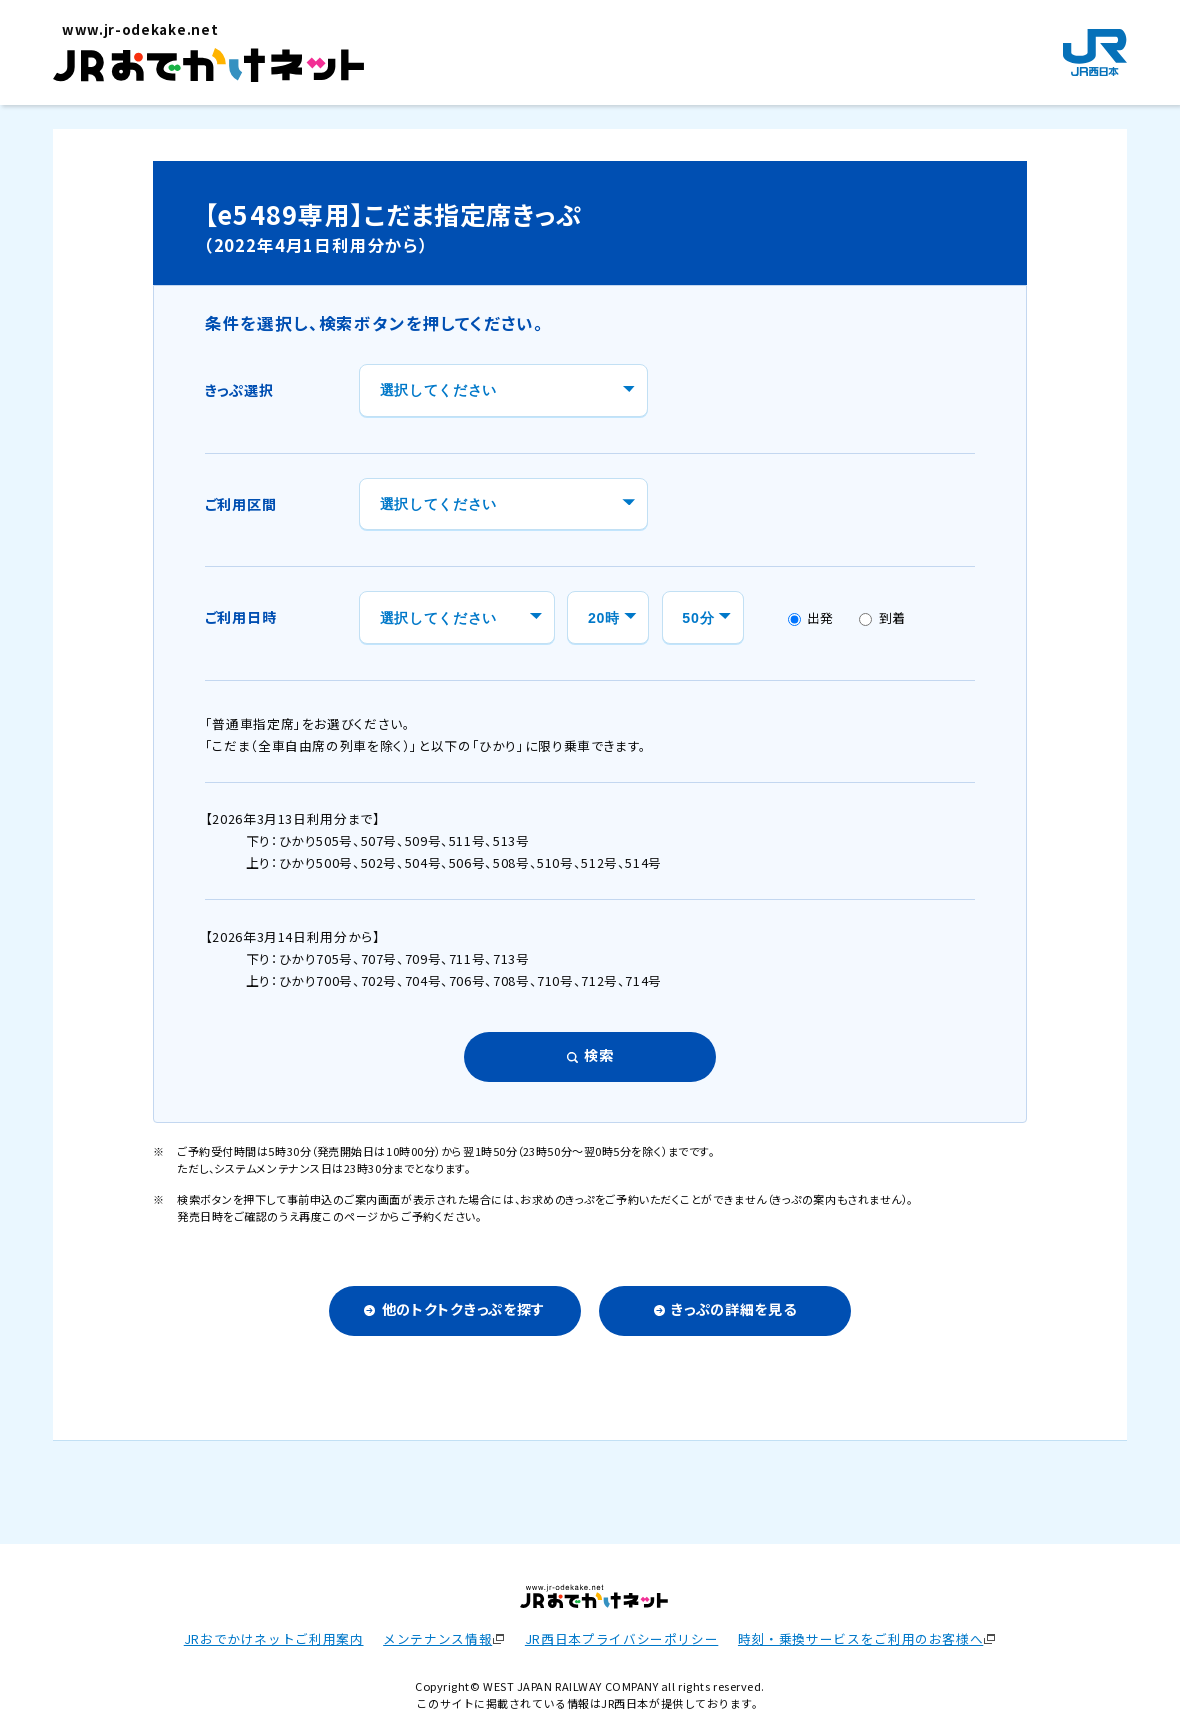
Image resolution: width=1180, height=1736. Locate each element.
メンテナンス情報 (437, 1638)
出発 (811, 617)
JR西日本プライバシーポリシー (621, 1638)
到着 (882, 617)
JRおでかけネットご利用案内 (274, 1638)
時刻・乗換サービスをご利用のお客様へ (860, 1638)
